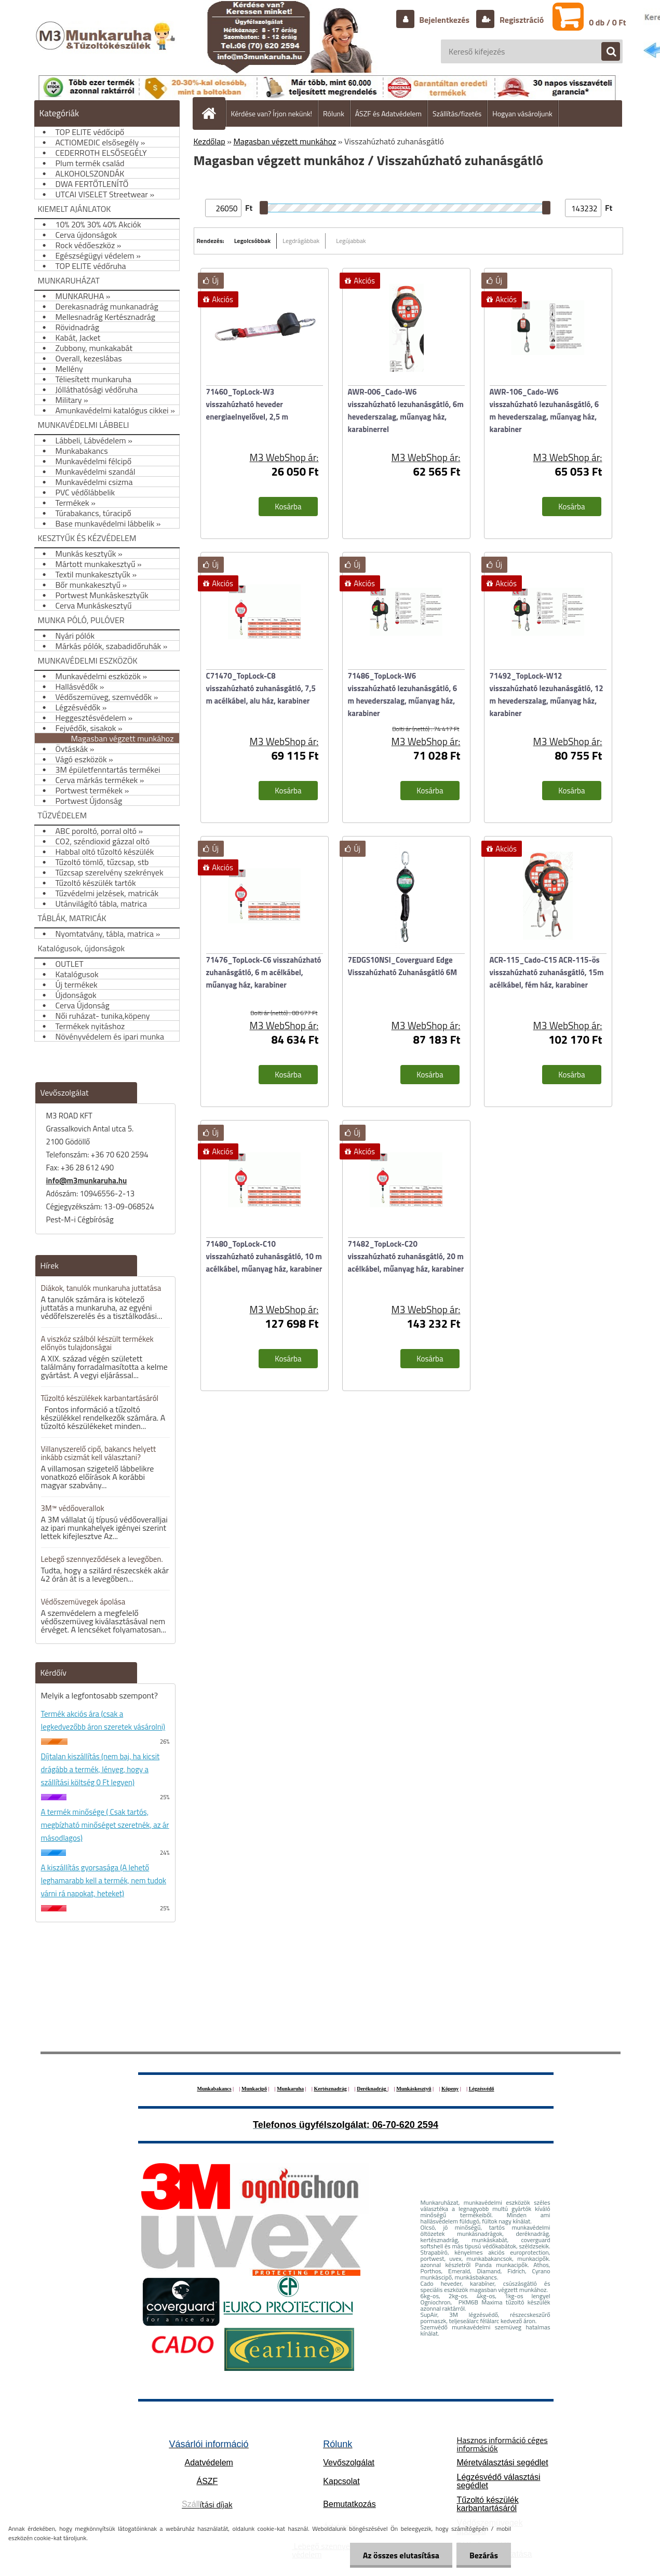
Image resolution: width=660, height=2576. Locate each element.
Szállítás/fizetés (457, 113)
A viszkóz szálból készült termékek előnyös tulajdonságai (97, 1343)
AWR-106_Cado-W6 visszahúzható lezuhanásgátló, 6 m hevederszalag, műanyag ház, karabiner (544, 410)
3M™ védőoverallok (72, 1508)
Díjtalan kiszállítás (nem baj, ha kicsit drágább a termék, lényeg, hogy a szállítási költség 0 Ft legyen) (100, 1769)
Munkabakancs (214, 2089)
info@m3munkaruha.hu (86, 1180)
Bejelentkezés (444, 20)
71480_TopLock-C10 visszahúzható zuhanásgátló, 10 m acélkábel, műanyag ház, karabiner (264, 1256)
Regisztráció (520, 20)
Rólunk (333, 113)
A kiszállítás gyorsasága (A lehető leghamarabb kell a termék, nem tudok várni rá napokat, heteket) (104, 1880)
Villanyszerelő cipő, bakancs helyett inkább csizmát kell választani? (98, 1453)
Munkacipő (254, 2089)
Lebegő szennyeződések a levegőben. (102, 1559)
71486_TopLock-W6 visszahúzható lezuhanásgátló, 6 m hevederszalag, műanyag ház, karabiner (402, 694)
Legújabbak (351, 241)
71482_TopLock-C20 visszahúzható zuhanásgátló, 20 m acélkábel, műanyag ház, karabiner (406, 1256)
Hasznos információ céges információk (501, 2444)
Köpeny (450, 2089)
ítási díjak (207, 2504)
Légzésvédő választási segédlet (498, 2481)
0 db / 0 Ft (607, 22)
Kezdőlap (209, 141)
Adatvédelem (209, 2462)
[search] (605, 52)
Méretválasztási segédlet (502, 2462)
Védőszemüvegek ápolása (83, 1602)
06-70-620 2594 (405, 2125)
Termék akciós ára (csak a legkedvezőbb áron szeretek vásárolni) (103, 1720)
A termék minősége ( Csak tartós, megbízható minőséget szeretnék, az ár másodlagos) (105, 1825)
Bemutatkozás (349, 2504)
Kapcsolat (341, 2481)
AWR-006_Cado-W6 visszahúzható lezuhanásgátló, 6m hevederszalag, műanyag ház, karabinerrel (406, 410)
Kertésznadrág (330, 2089)
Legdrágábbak (300, 241)
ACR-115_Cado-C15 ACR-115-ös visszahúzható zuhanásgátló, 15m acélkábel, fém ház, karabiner (547, 972)
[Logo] (106, 46)
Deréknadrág (372, 2089)
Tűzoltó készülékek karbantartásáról (100, 1398)
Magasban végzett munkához (284, 141)
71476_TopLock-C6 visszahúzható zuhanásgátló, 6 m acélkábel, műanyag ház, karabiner (263, 972)
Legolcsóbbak (252, 241)
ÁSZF (207, 2481)
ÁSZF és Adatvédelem (388, 113)
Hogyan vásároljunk (522, 113)
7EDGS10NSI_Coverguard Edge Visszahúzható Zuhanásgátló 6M (402, 966)
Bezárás (483, 2555)
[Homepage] (213, 113)
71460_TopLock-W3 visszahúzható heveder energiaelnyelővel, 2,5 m (247, 404)
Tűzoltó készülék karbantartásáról (487, 2504)
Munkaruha (290, 2089)
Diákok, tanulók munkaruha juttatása (101, 1288)
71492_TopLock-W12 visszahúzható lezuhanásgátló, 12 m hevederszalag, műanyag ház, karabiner (546, 694)
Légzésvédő (481, 2089)
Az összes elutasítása (401, 2555)
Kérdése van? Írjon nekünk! (272, 113)
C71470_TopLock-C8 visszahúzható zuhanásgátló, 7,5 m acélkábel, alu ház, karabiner (261, 688)
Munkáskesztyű (413, 2089)
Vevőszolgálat (348, 2462)
